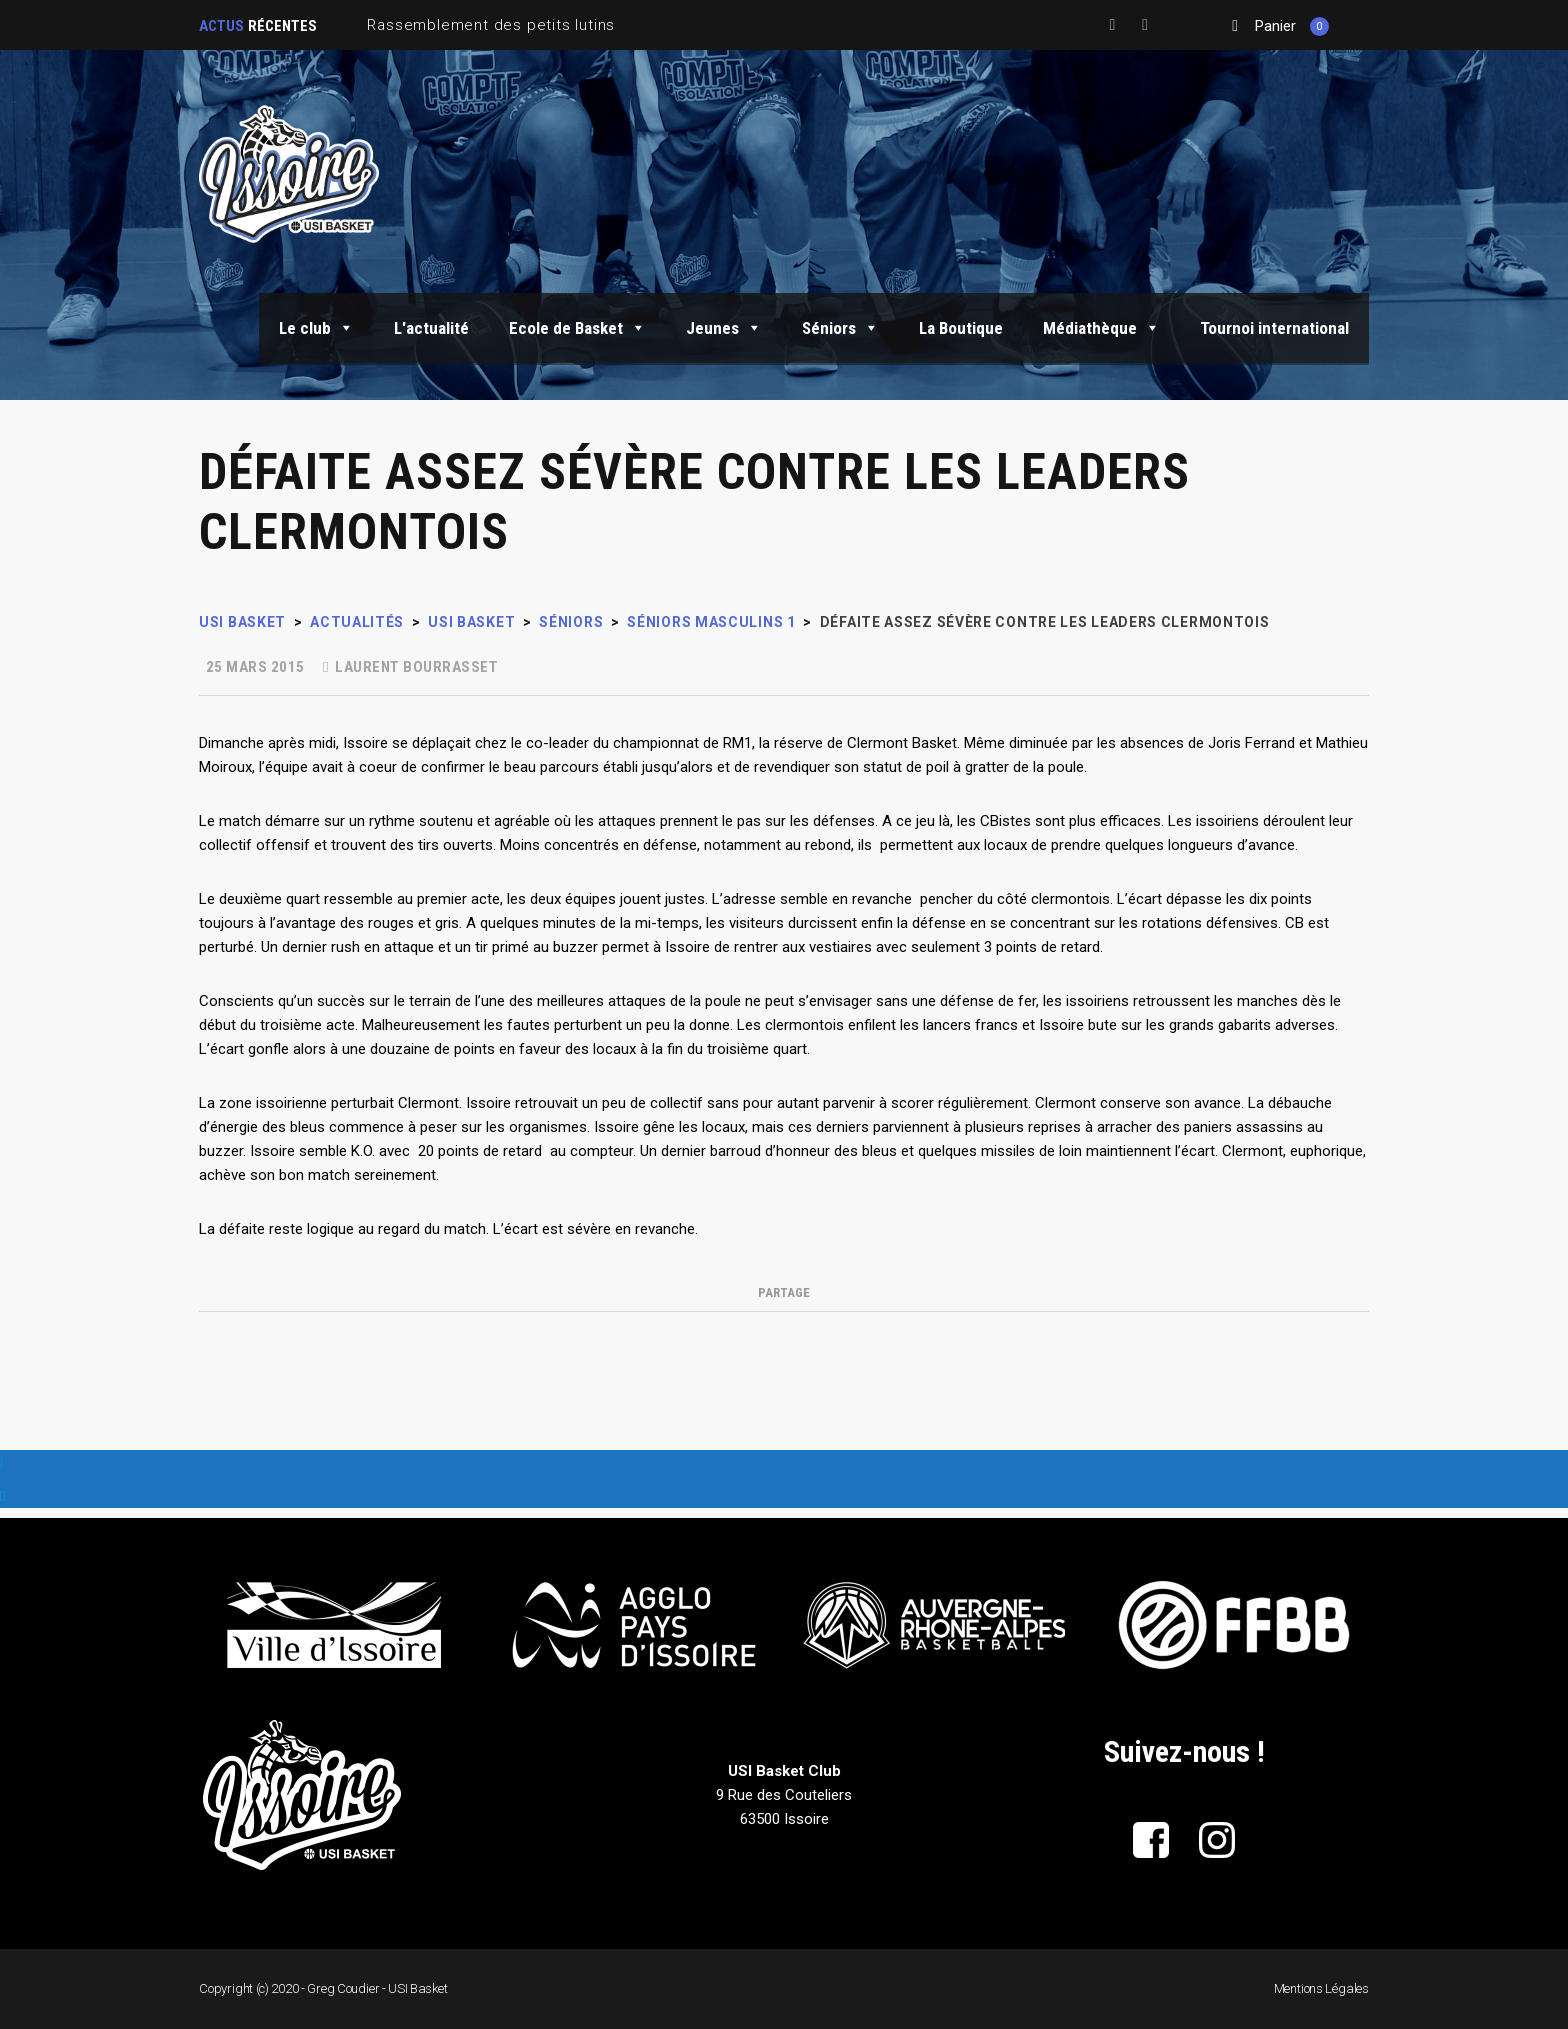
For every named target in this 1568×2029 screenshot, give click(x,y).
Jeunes (724, 328)
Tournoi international (1274, 328)
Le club (316, 328)
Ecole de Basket (577, 328)
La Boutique (961, 328)
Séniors (840, 328)
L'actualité (431, 328)
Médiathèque (1101, 328)
